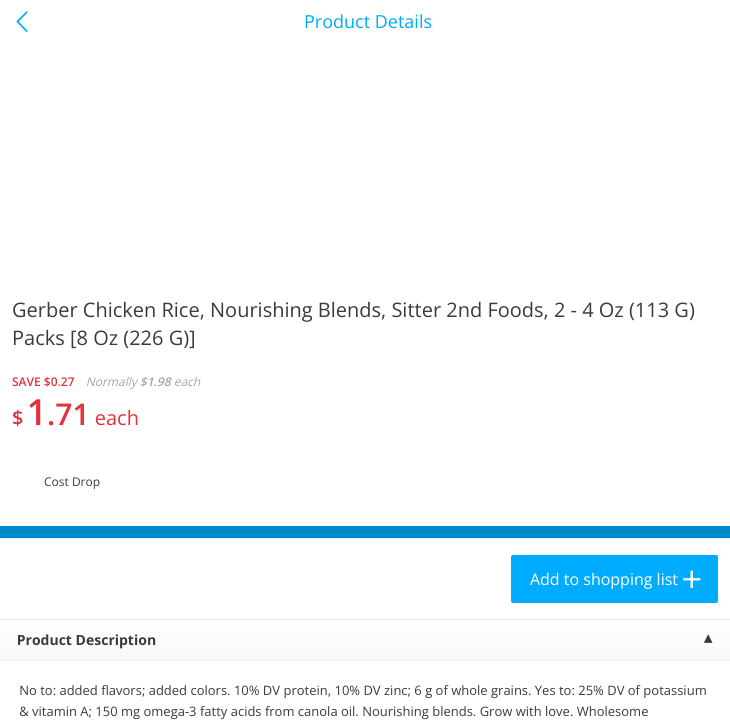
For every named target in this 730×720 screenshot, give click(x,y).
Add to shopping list (604, 579)
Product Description (86, 640)
